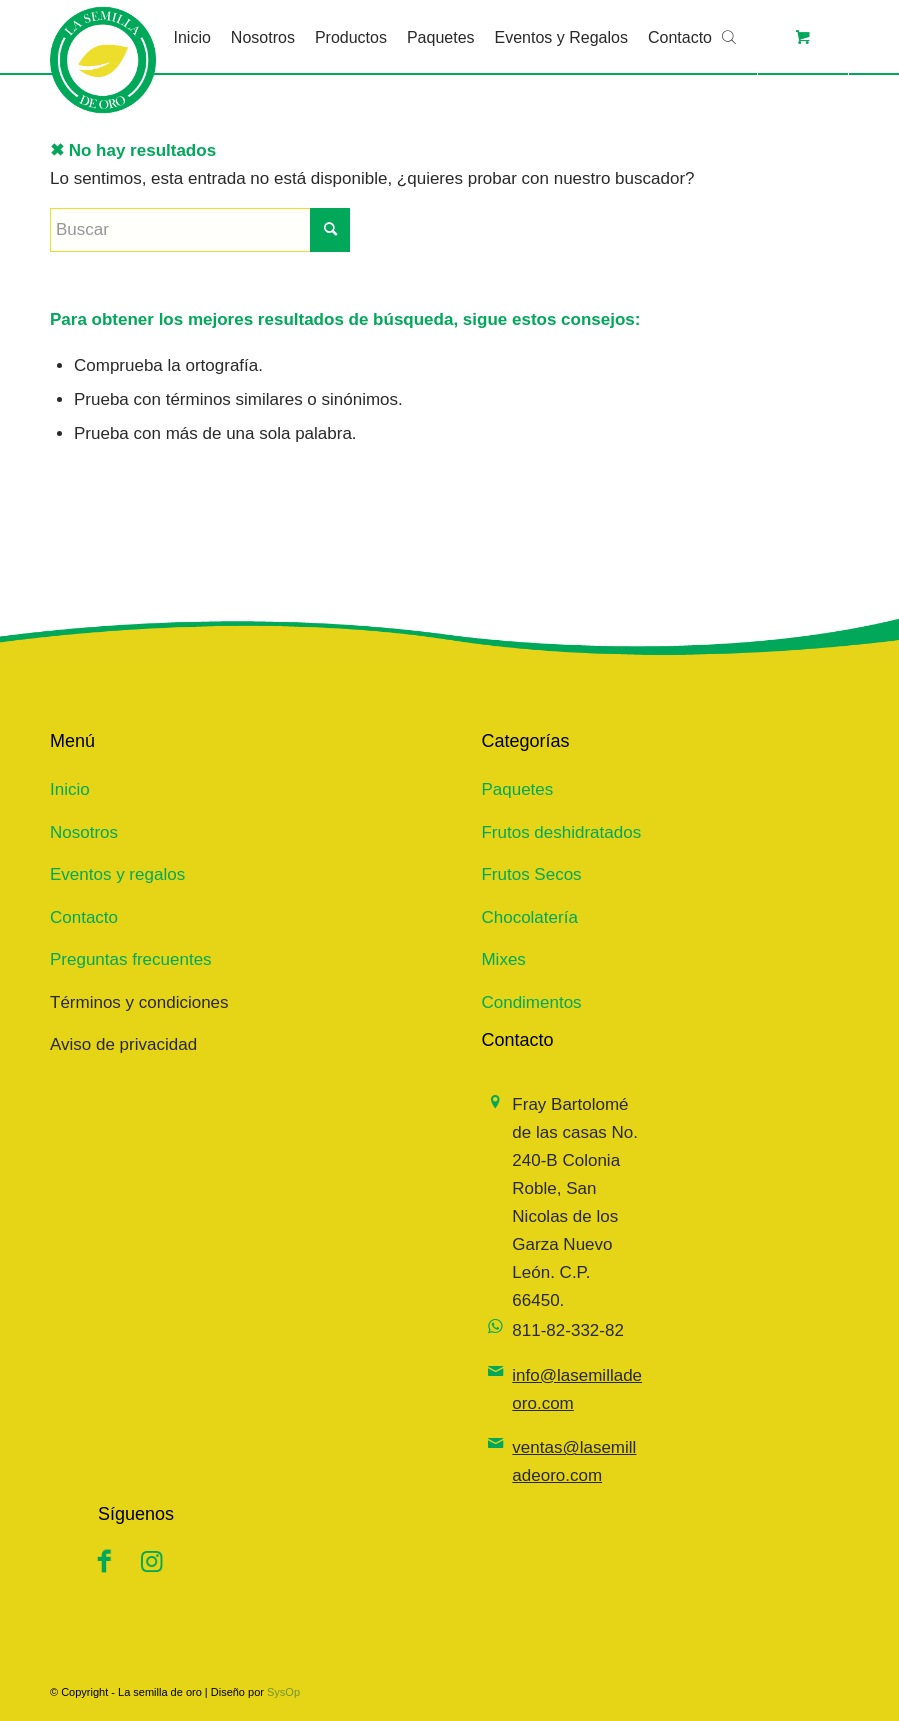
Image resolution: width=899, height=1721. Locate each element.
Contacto (84, 917)
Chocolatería (529, 917)
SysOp (283, 1692)
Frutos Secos (531, 874)
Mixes (503, 959)
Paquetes (517, 789)
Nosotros (84, 832)
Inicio (70, 789)
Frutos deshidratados (561, 832)
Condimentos (531, 1002)
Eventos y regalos (117, 874)
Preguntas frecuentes (131, 959)
